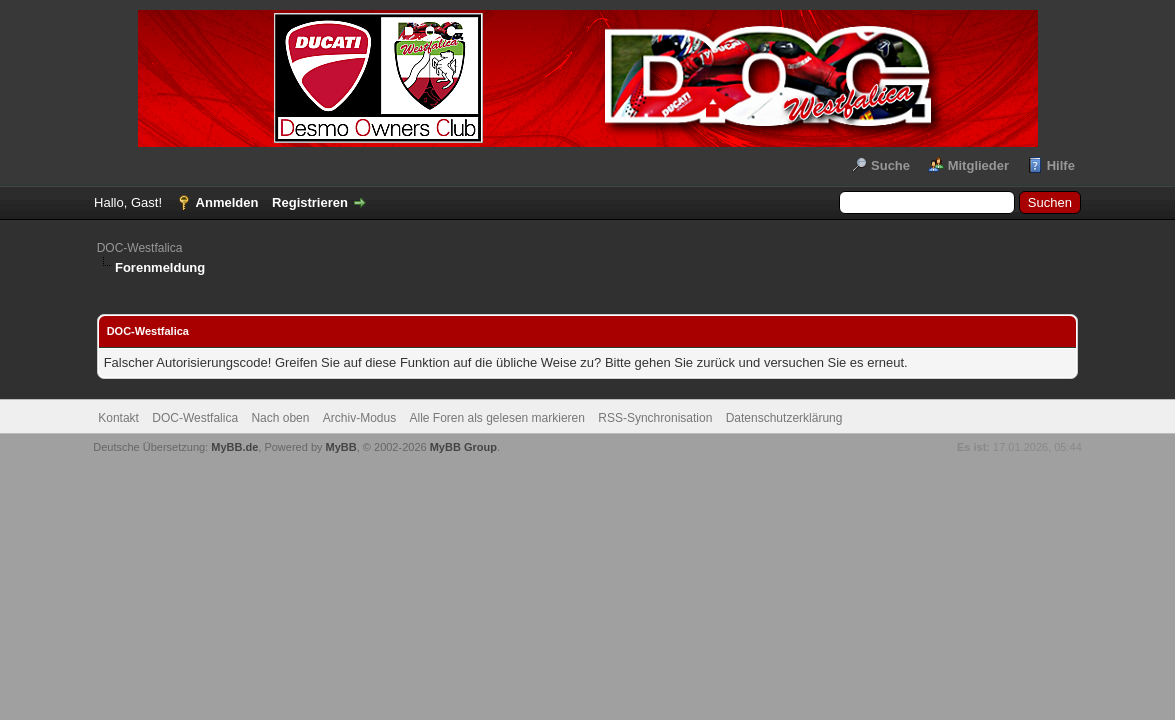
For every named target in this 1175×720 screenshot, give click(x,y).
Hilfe (1061, 165)
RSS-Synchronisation (655, 418)
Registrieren (310, 202)
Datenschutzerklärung (784, 418)
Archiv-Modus (359, 418)
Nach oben (280, 418)
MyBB (341, 447)
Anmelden (227, 202)
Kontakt (118, 418)
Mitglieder (978, 165)
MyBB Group (463, 447)
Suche (890, 165)
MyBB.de (234, 447)
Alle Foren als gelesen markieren (497, 418)
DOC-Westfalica (140, 248)
